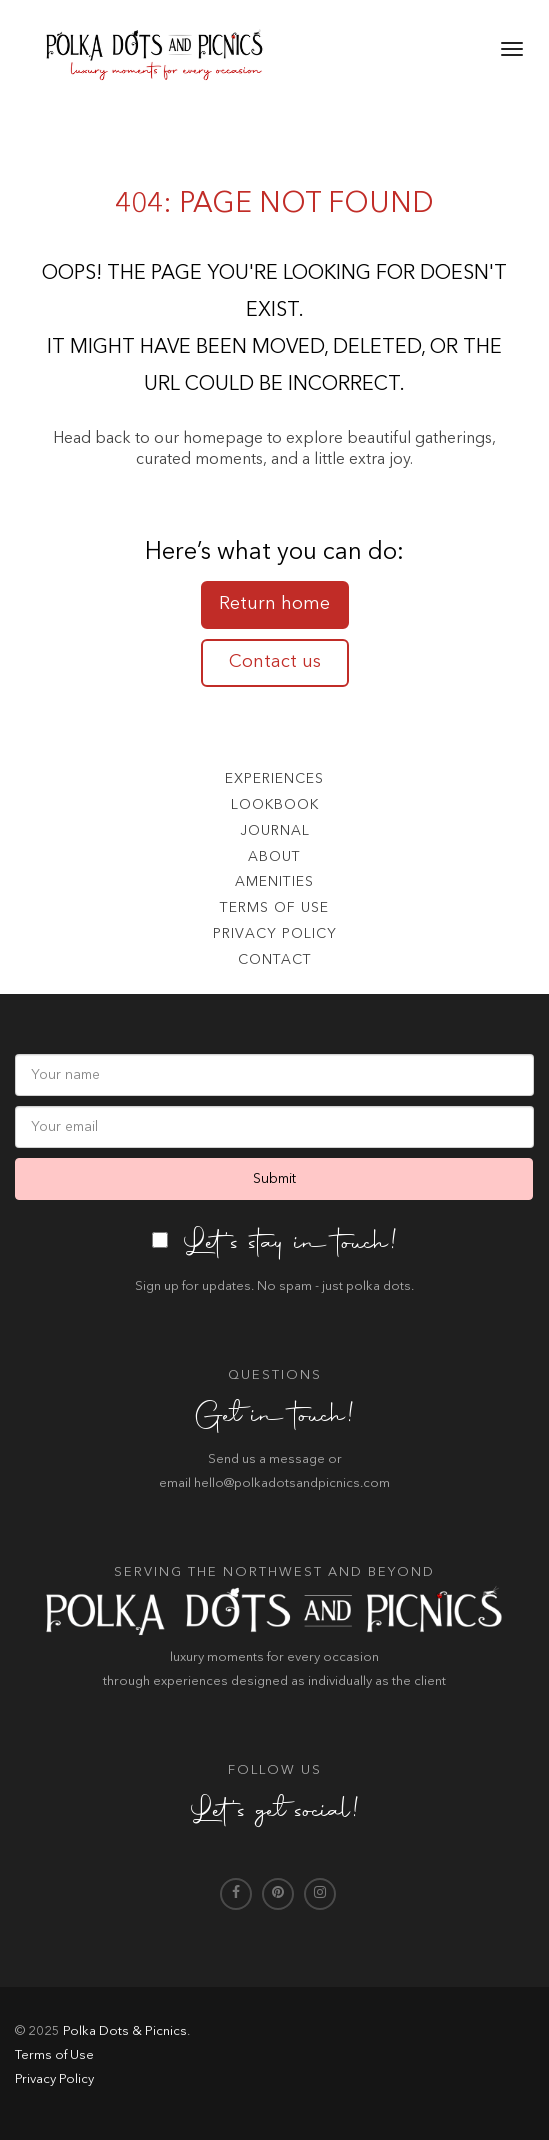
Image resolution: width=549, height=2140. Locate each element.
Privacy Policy (275, 934)
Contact (275, 960)
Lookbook (275, 805)
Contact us (275, 662)
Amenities (274, 882)
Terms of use (274, 908)
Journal (275, 831)
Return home (274, 604)
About (274, 857)
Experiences (274, 779)
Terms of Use (54, 2055)
